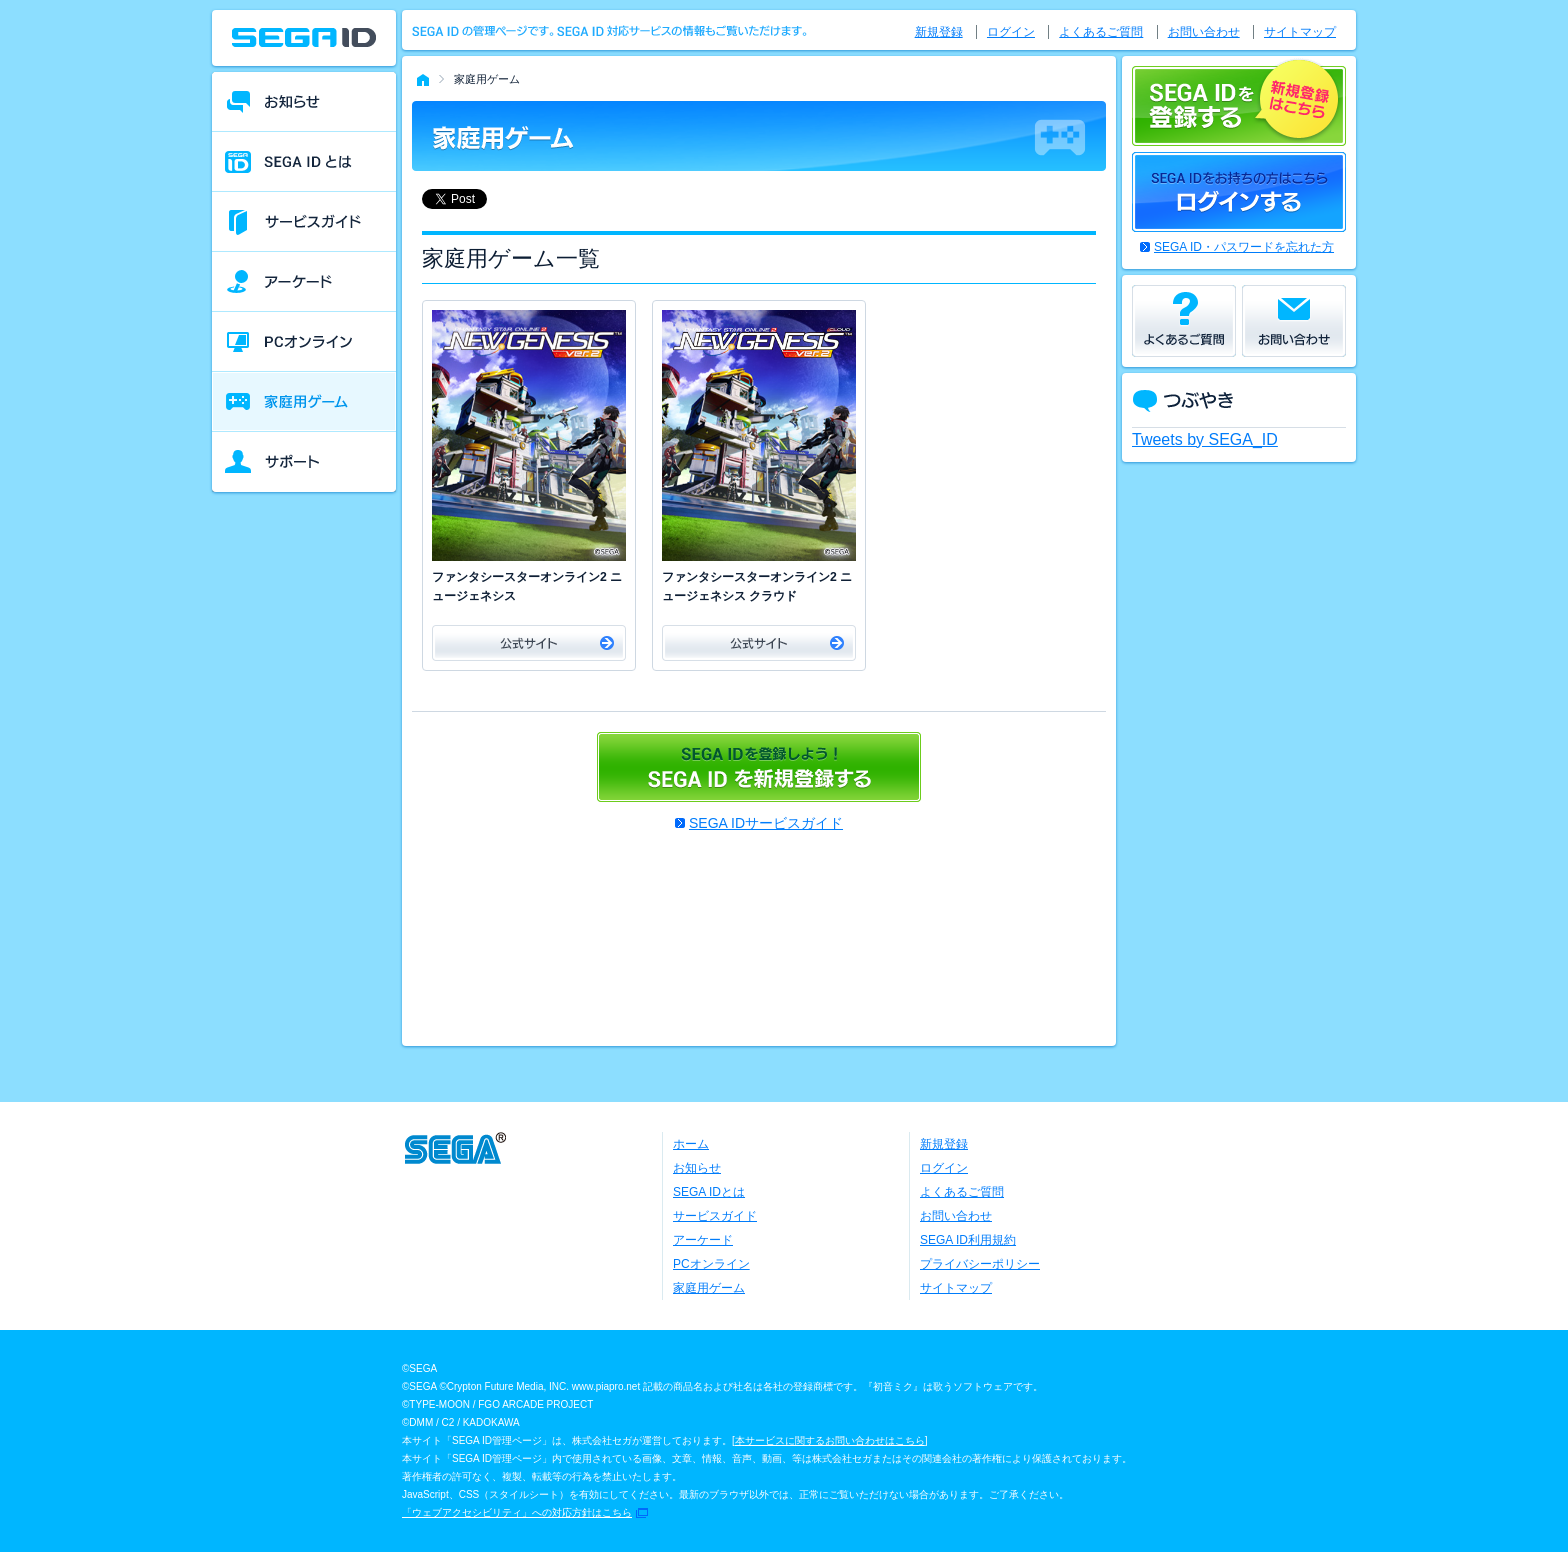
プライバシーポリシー (980, 1264)
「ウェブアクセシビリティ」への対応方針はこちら (517, 1512)
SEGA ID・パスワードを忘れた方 (1244, 247)
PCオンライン (711, 1264)
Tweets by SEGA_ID (1205, 439)
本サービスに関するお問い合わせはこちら (830, 1440)
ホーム (691, 1144)
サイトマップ (1300, 32)
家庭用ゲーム (709, 1288)
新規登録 (939, 32)
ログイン (1011, 32)
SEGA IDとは (709, 1192)
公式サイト (529, 643)
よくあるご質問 (1101, 32)
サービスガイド (715, 1216)
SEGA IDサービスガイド (766, 823)
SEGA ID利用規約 (968, 1240)
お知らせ (697, 1168)
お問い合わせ (1204, 32)
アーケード (703, 1240)
